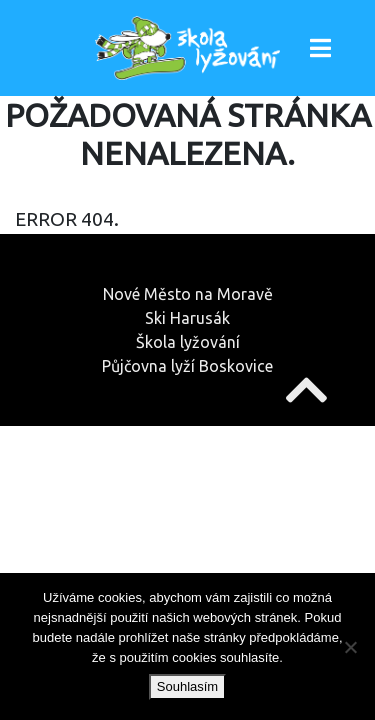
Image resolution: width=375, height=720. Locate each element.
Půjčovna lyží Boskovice (187, 366)
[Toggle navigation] (320, 48)
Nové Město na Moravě (188, 294)
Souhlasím (187, 686)
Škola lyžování (188, 342)
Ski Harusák (187, 318)
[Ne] (350, 647)
